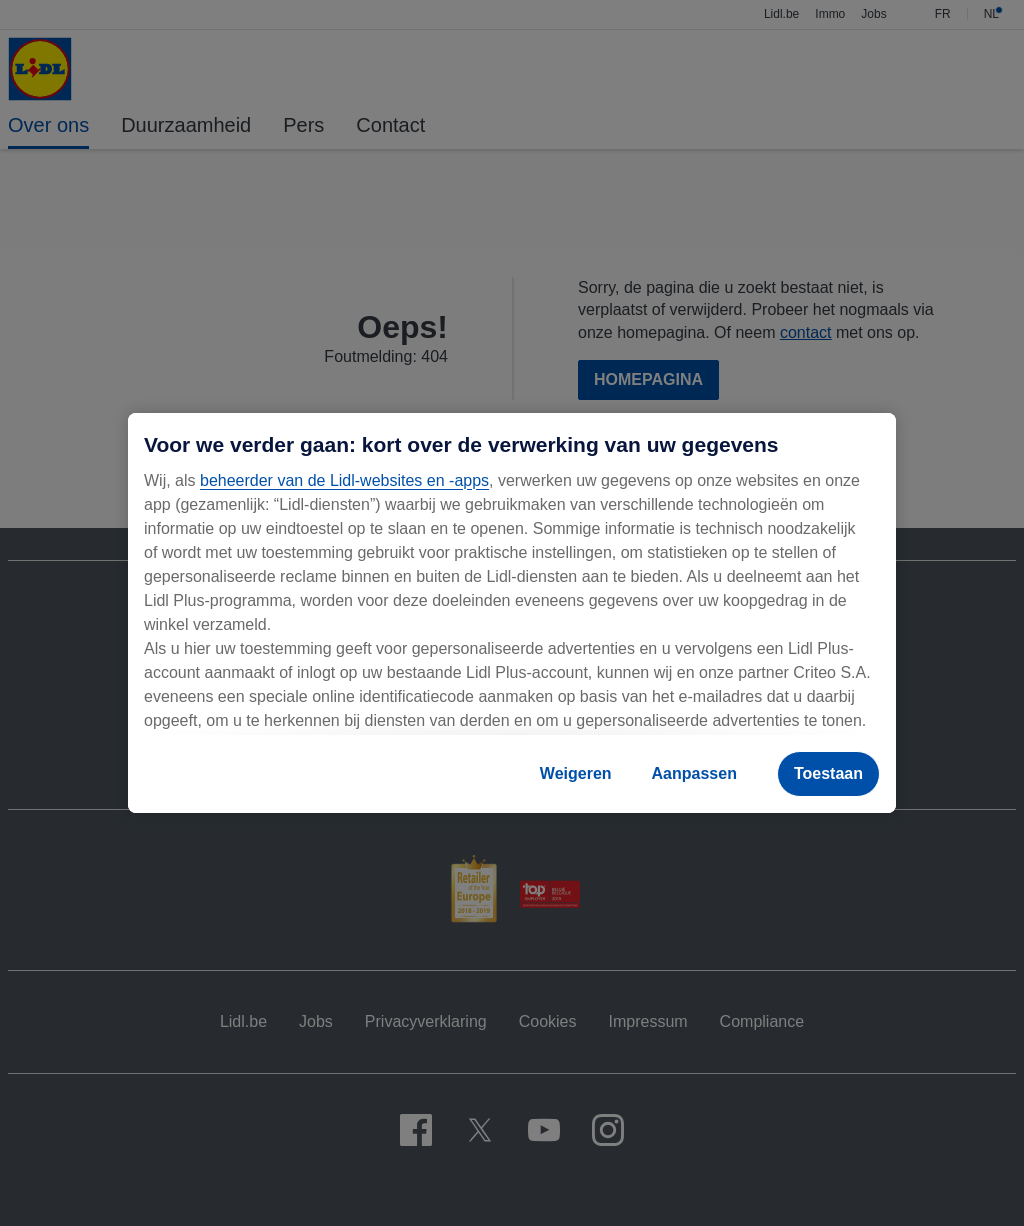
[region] (512, 613)
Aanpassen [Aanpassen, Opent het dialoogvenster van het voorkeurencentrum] (694, 773)
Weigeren (576, 773)
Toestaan (828, 773)
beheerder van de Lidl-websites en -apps (344, 480)
